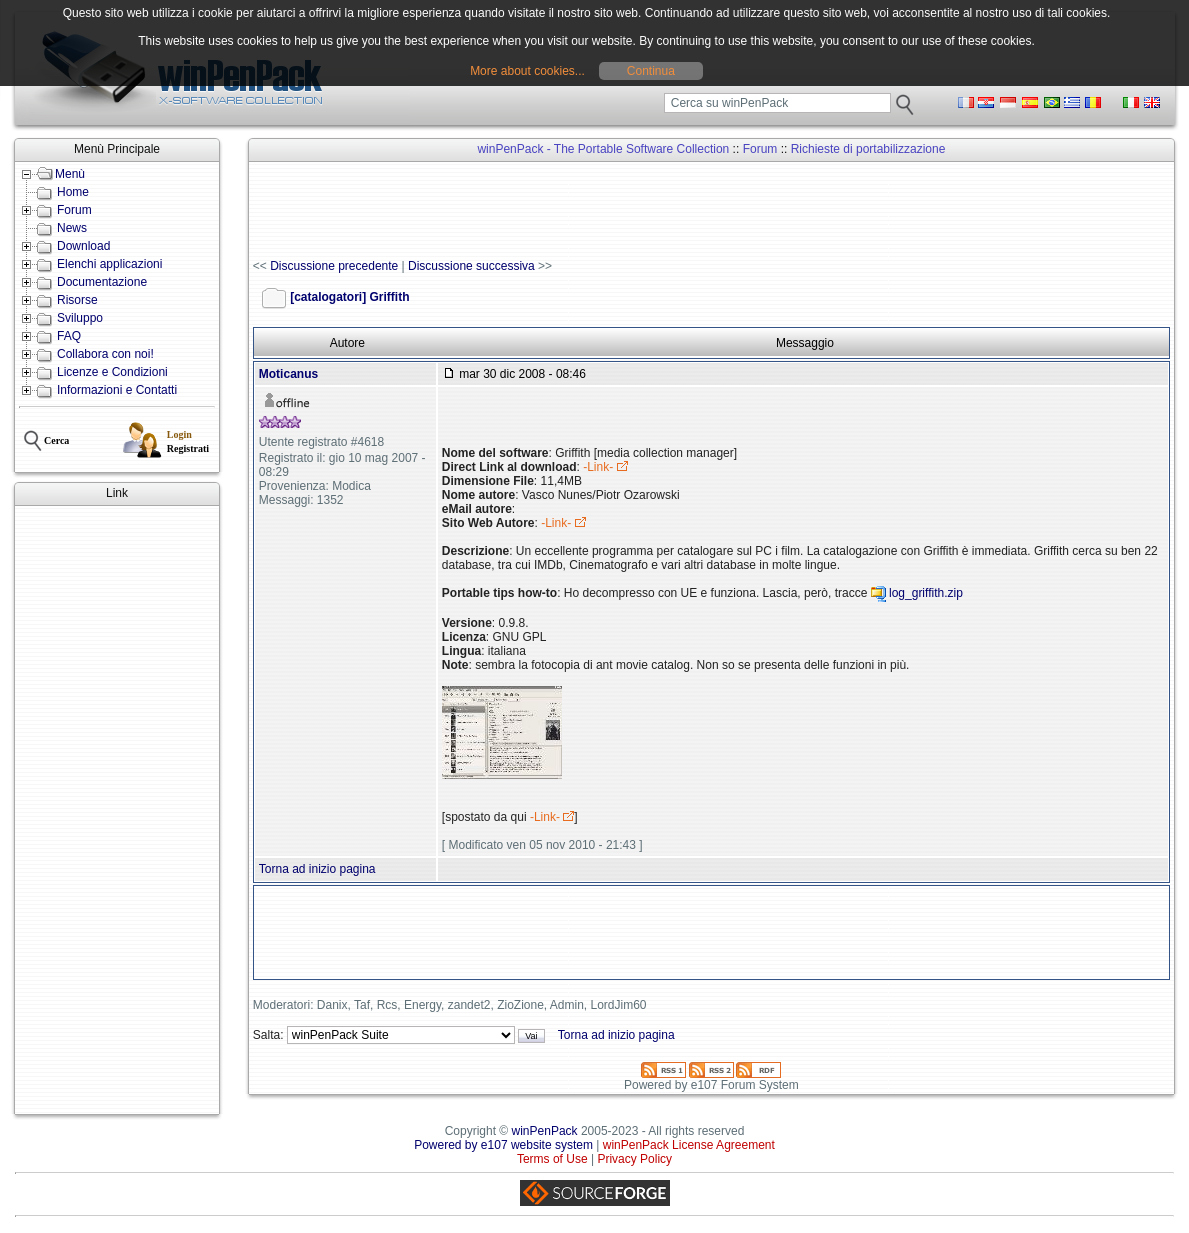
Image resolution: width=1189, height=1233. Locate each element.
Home (73, 192)
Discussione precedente (334, 266)
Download (83, 246)
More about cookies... (527, 71)
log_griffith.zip (926, 594)
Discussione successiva (471, 266)
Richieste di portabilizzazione (868, 149)
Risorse (77, 300)
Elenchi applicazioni (109, 264)
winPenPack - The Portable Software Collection (603, 149)
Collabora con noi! (105, 354)
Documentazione (102, 282)
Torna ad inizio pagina (317, 869)
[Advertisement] (117, 810)
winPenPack (545, 1131)
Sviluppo (80, 318)
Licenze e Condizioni (112, 372)
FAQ (69, 336)
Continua (651, 71)
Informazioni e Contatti (117, 390)
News (72, 228)
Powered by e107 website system (503, 1145)
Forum (74, 210)
